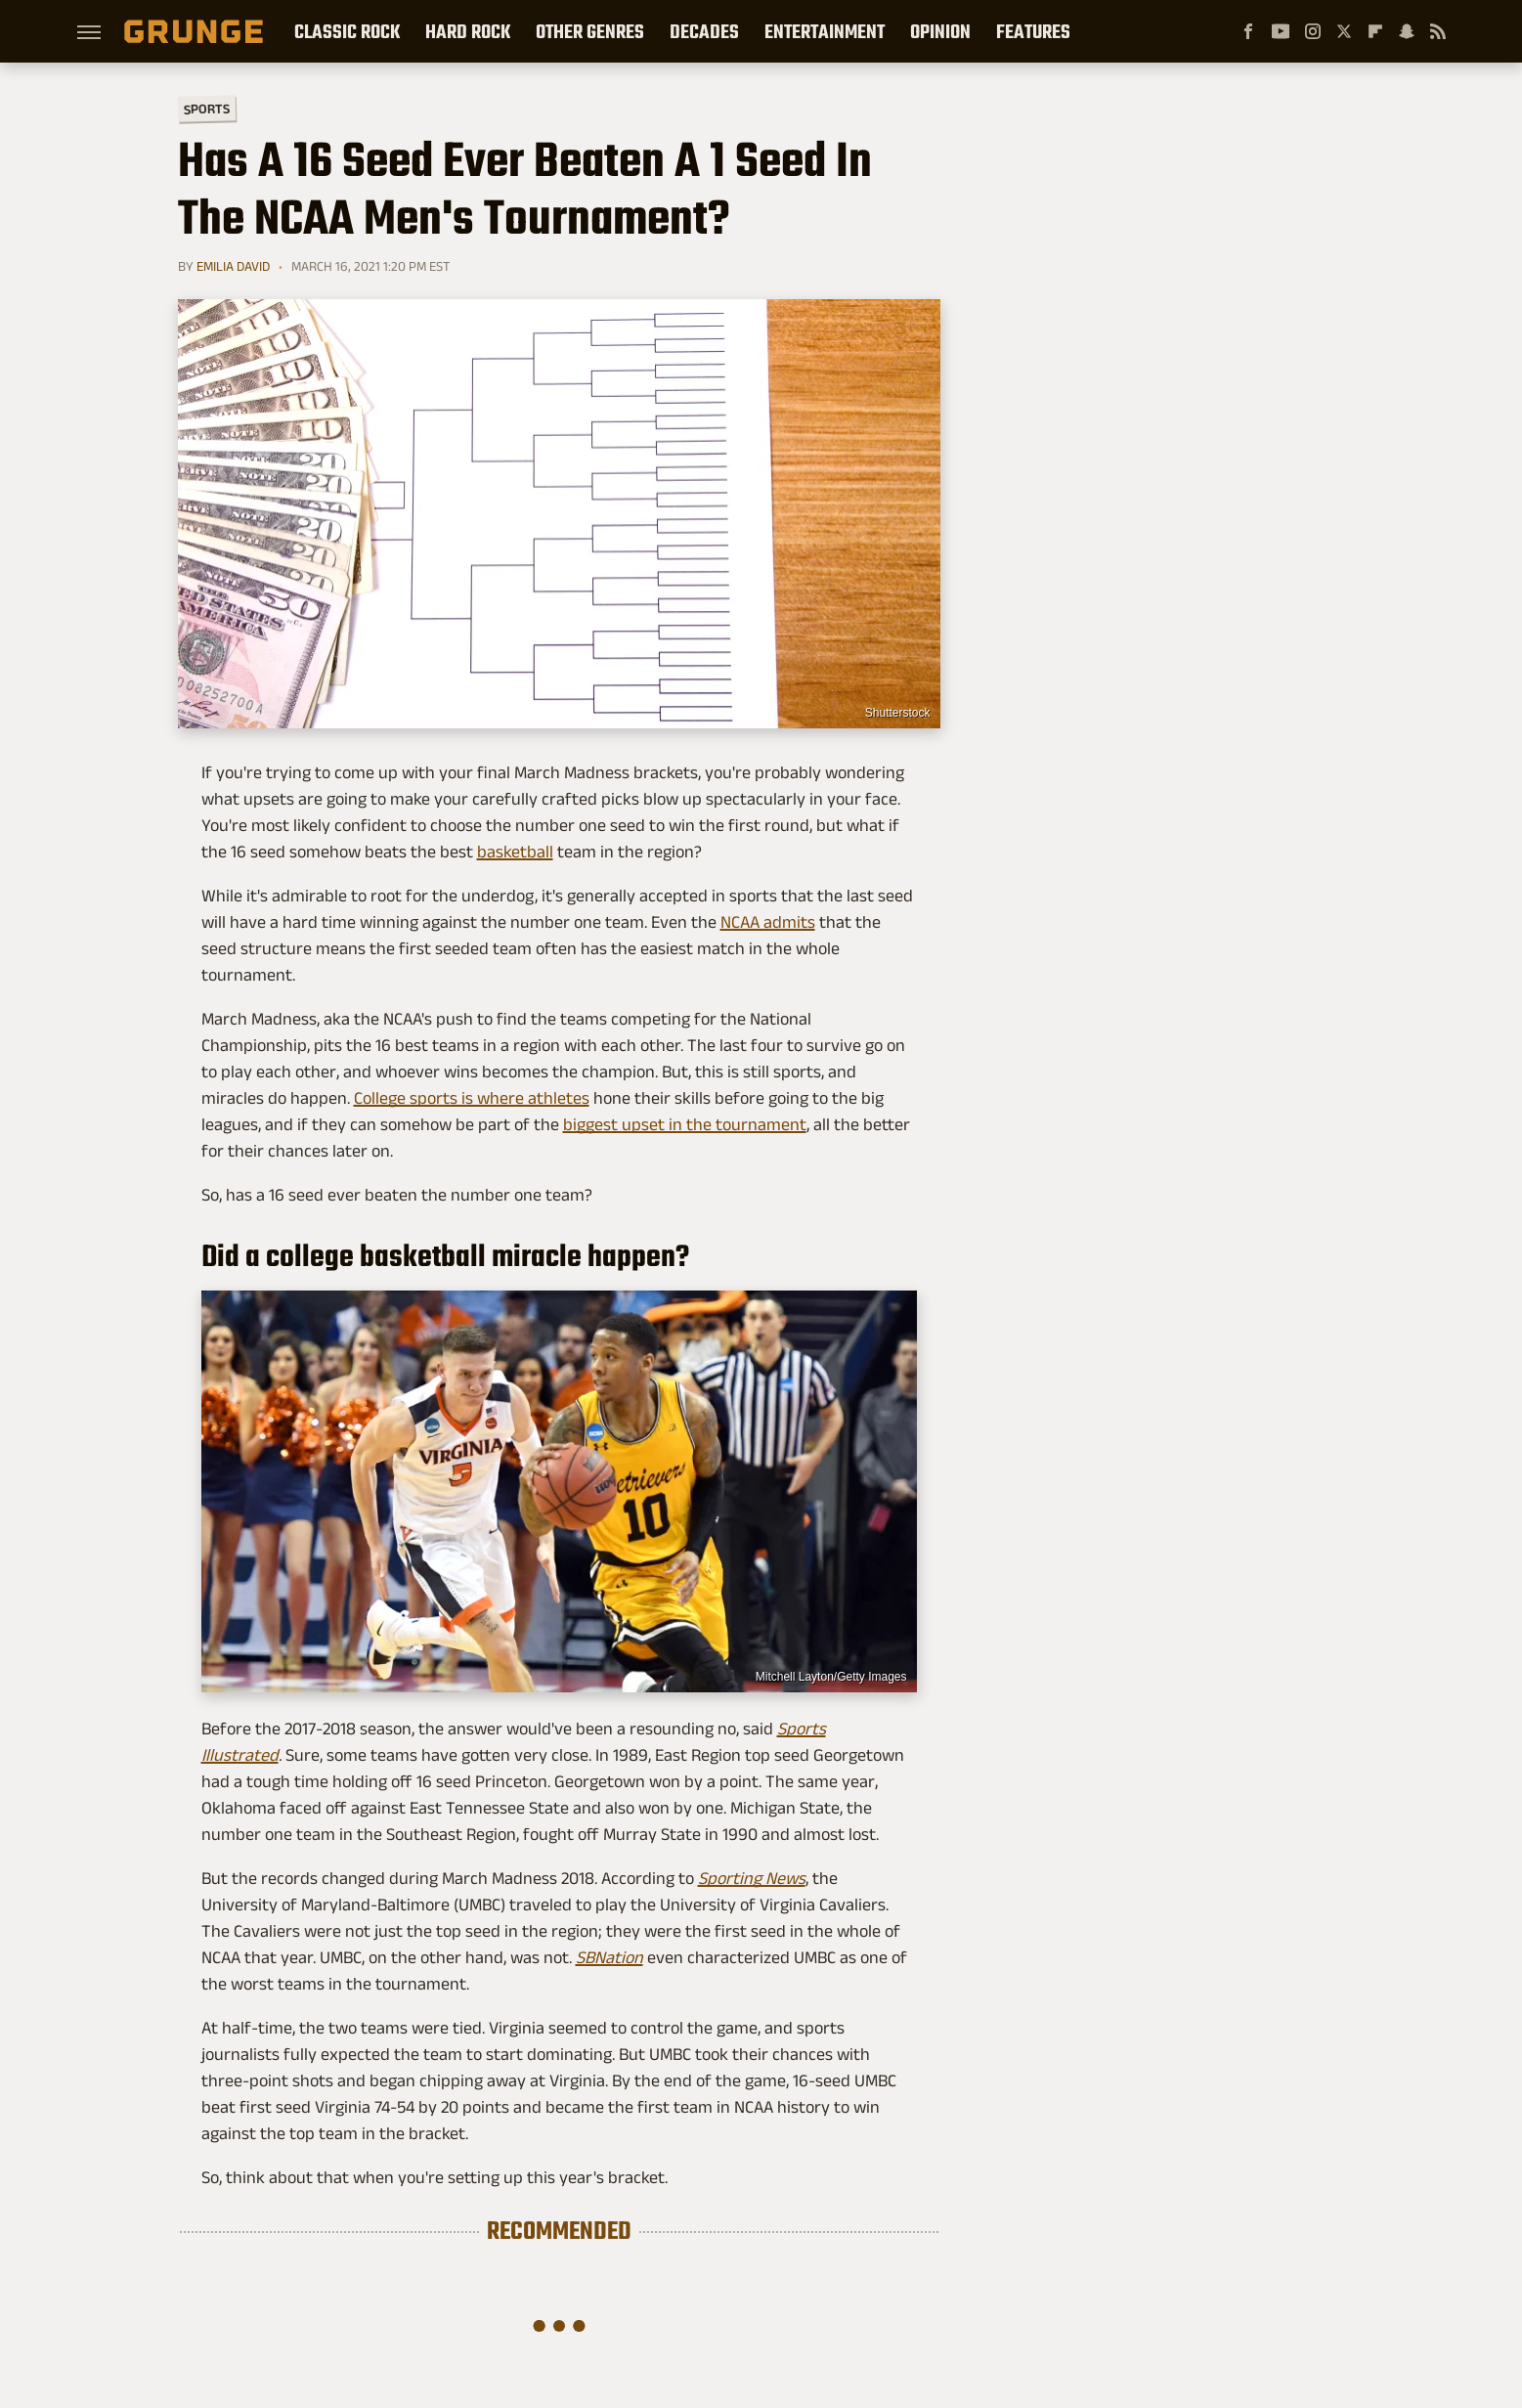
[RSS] (1438, 31)
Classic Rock (347, 31)
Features (1033, 31)
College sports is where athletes (471, 1098)
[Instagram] (1313, 31)
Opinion (940, 31)
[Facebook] (1248, 31)
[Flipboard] (1375, 31)
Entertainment (824, 31)
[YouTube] (1280, 31)
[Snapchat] (1406, 31)
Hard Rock (467, 31)
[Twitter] (1344, 31)
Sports (206, 108)
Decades (704, 31)
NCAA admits (767, 922)
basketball (515, 851)
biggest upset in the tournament (684, 1124)
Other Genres (590, 31)
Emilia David (233, 266)
